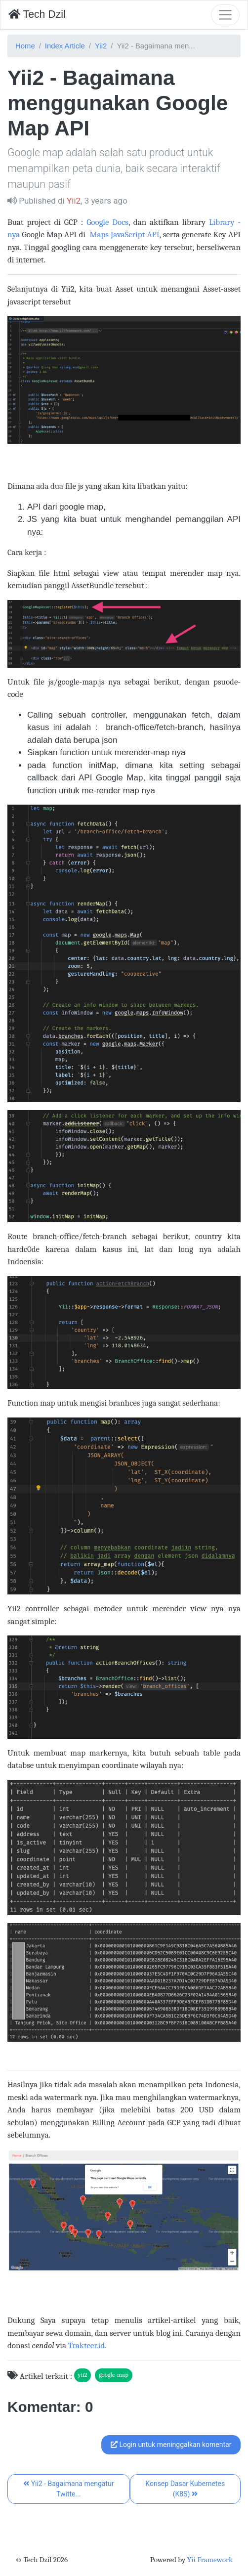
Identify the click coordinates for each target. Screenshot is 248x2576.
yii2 (82, 2374)
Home (25, 46)
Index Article (65, 46)
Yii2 (101, 46)
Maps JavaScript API (123, 234)
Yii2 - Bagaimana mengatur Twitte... (68, 2489)
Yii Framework (210, 2559)
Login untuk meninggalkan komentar (171, 2444)
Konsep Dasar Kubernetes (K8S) (185, 2489)
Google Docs (107, 222)
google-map (113, 2374)
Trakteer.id (86, 2345)
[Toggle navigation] (225, 14)
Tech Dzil (37, 14)
